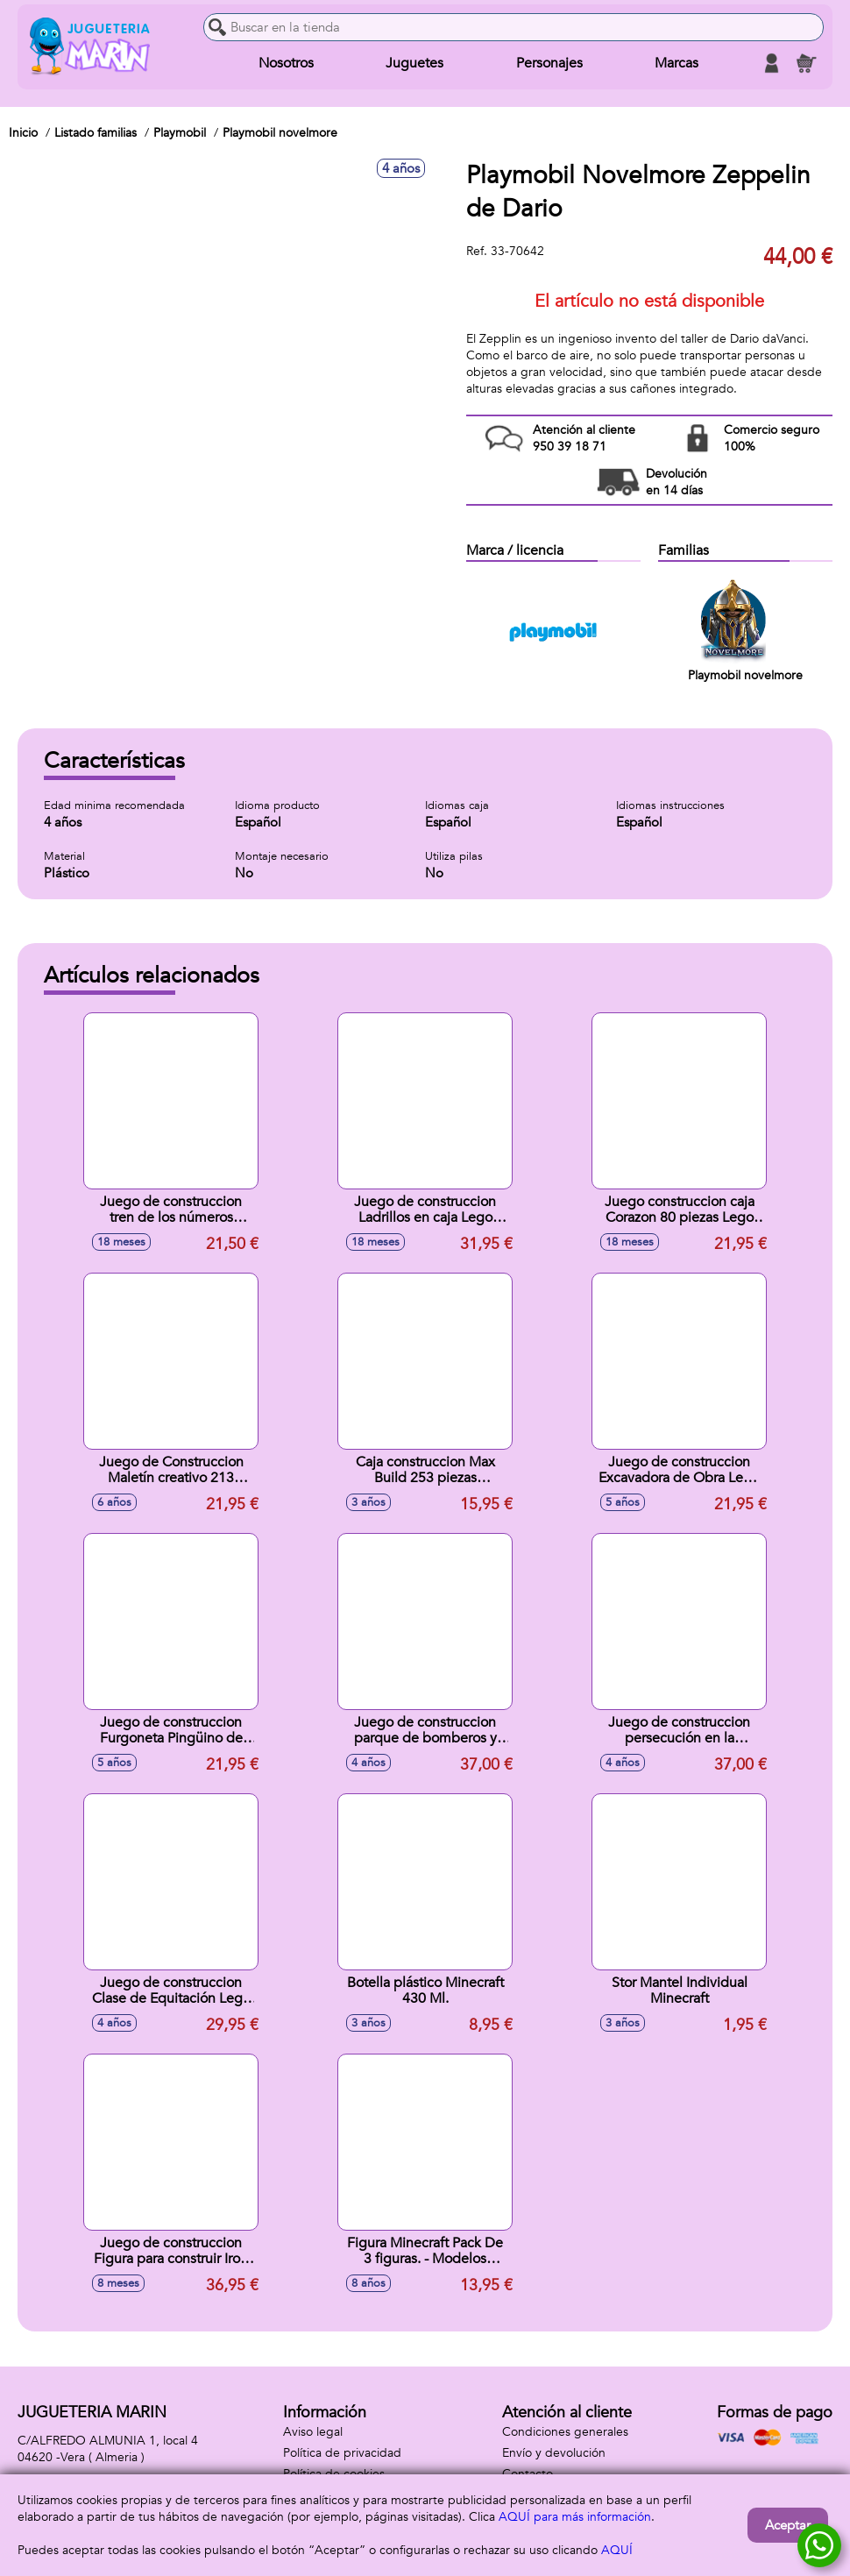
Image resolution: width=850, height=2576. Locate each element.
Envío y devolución (554, 2453)
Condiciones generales (565, 2431)
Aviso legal (313, 2431)
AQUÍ (617, 2550)
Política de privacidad (342, 2453)
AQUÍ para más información (575, 2517)
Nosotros (286, 63)
